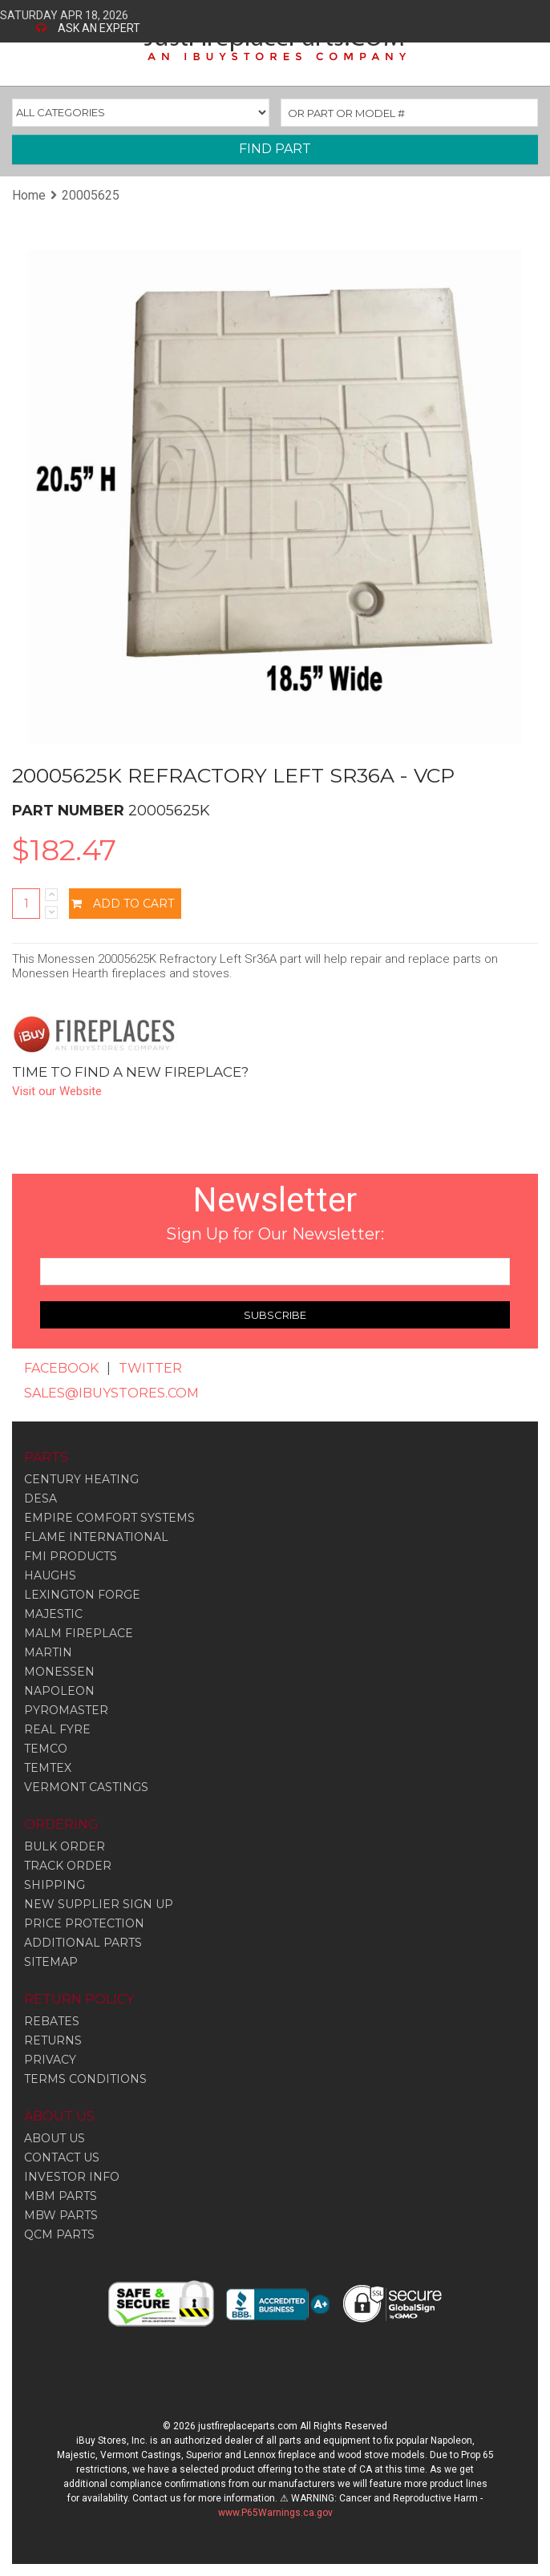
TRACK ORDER (67, 1865)
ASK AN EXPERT (99, 28)
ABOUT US (54, 2138)
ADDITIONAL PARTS (83, 1942)
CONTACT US (61, 2157)
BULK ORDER (64, 1846)
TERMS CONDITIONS (85, 2079)
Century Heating (81, 1479)
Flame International (96, 1537)
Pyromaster (66, 1710)
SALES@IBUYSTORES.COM (111, 1393)
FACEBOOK (61, 1368)
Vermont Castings (86, 1787)
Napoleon (59, 1691)
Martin (48, 1652)
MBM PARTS (60, 2196)
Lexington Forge (82, 1594)
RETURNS (53, 2040)
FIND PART (275, 148)
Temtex (47, 1768)
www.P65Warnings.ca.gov (275, 2512)
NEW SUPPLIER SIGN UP (98, 1904)
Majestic (53, 1614)
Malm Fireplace (78, 1633)
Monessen (59, 1671)
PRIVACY (50, 2059)
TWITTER (150, 1368)
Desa (40, 1498)
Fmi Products (70, 1556)
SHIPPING (54, 1885)
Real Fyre (57, 1729)
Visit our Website (57, 1091)
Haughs (50, 1575)
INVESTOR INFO (71, 2177)
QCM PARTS (59, 2234)
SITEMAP (51, 1962)
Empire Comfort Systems (109, 1517)
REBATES (51, 2021)
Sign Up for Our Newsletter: (275, 1234)
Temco (45, 1748)
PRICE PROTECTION (84, 1923)
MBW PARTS (61, 2215)
